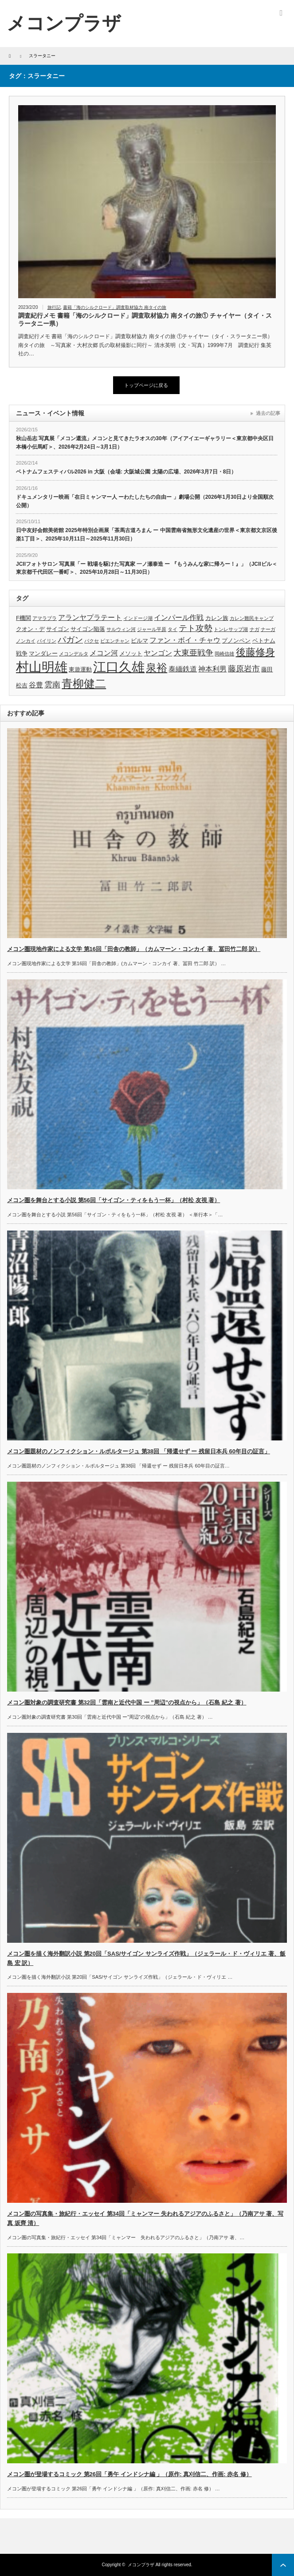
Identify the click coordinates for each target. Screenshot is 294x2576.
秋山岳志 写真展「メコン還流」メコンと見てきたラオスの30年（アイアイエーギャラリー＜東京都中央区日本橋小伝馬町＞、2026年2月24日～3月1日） (145, 442)
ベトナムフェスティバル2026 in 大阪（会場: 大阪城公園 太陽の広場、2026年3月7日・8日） (126, 472)
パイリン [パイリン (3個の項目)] (46, 640)
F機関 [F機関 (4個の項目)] (23, 618)
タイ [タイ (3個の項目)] (172, 629)
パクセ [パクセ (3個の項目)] (91, 640)
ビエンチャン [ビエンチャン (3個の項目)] (114, 640)
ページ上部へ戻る (283, 2565)
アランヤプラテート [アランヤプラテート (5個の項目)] (90, 617)
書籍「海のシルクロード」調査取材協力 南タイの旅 (114, 307)
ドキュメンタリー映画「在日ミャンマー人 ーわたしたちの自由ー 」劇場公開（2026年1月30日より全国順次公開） (145, 501)
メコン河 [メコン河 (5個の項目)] (104, 653)
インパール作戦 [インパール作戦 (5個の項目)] (179, 617)
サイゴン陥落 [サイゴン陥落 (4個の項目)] (88, 629)
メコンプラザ (141, 2564)
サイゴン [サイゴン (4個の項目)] (57, 629)
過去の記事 (268, 413)
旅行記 (54, 307)
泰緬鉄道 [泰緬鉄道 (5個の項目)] (183, 669)
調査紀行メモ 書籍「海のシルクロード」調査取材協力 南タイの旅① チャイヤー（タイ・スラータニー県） (145, 319)
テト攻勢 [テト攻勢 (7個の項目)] (195, 628)
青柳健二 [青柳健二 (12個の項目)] (84, 684)
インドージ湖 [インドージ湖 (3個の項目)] (138, 618)
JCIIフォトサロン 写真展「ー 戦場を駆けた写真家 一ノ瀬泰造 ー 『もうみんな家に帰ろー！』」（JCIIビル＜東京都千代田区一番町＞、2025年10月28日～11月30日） (146, 568)
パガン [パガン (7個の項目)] (70, 639)
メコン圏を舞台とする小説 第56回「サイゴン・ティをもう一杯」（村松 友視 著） (113, 1200)
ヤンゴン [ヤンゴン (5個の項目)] (158, 653)
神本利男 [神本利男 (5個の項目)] (212, 669)
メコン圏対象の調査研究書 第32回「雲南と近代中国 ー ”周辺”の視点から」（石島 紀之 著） (127, 1702)
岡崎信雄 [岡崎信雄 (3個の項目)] (224, 653)
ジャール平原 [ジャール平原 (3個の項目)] (151, 629)
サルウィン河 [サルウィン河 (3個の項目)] (121, 629)
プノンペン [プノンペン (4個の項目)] (236, 640)
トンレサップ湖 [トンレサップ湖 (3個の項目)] (231, 629)
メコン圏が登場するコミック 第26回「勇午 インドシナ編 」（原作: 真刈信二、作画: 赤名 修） (129, 2474)
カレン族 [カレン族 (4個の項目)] (216, 618)
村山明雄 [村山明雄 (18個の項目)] (41, 666)
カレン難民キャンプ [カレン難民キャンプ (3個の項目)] (252, 618)
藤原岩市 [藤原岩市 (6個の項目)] (244, 668)
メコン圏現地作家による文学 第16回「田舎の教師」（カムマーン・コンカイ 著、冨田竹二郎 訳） (133, 949)
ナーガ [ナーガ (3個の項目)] (268, 629)
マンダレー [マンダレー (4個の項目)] (43, 653)
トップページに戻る (146, 385)
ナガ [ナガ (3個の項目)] (254, 629)
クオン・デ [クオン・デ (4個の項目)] (30, 629)
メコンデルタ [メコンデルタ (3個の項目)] (73, 653)
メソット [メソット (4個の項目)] (130, 653)
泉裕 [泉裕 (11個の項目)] (156, 668)
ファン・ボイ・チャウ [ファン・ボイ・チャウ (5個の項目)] (184, 640)
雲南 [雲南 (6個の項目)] (52, 684)
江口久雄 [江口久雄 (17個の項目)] (119, 667)
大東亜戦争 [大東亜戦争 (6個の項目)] (193, 652)
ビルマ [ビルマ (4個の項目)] (139, 640)
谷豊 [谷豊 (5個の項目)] (36, 685)
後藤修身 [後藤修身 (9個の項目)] (255, 652)
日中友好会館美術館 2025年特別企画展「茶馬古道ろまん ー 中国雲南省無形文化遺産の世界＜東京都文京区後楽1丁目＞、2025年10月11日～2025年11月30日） (146, 534)
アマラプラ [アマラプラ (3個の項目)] (44, 618)
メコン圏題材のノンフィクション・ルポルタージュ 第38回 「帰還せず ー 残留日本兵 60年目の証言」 (138, 1451)
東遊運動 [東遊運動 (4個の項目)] (80, 669)
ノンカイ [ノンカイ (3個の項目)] (25, 640)
